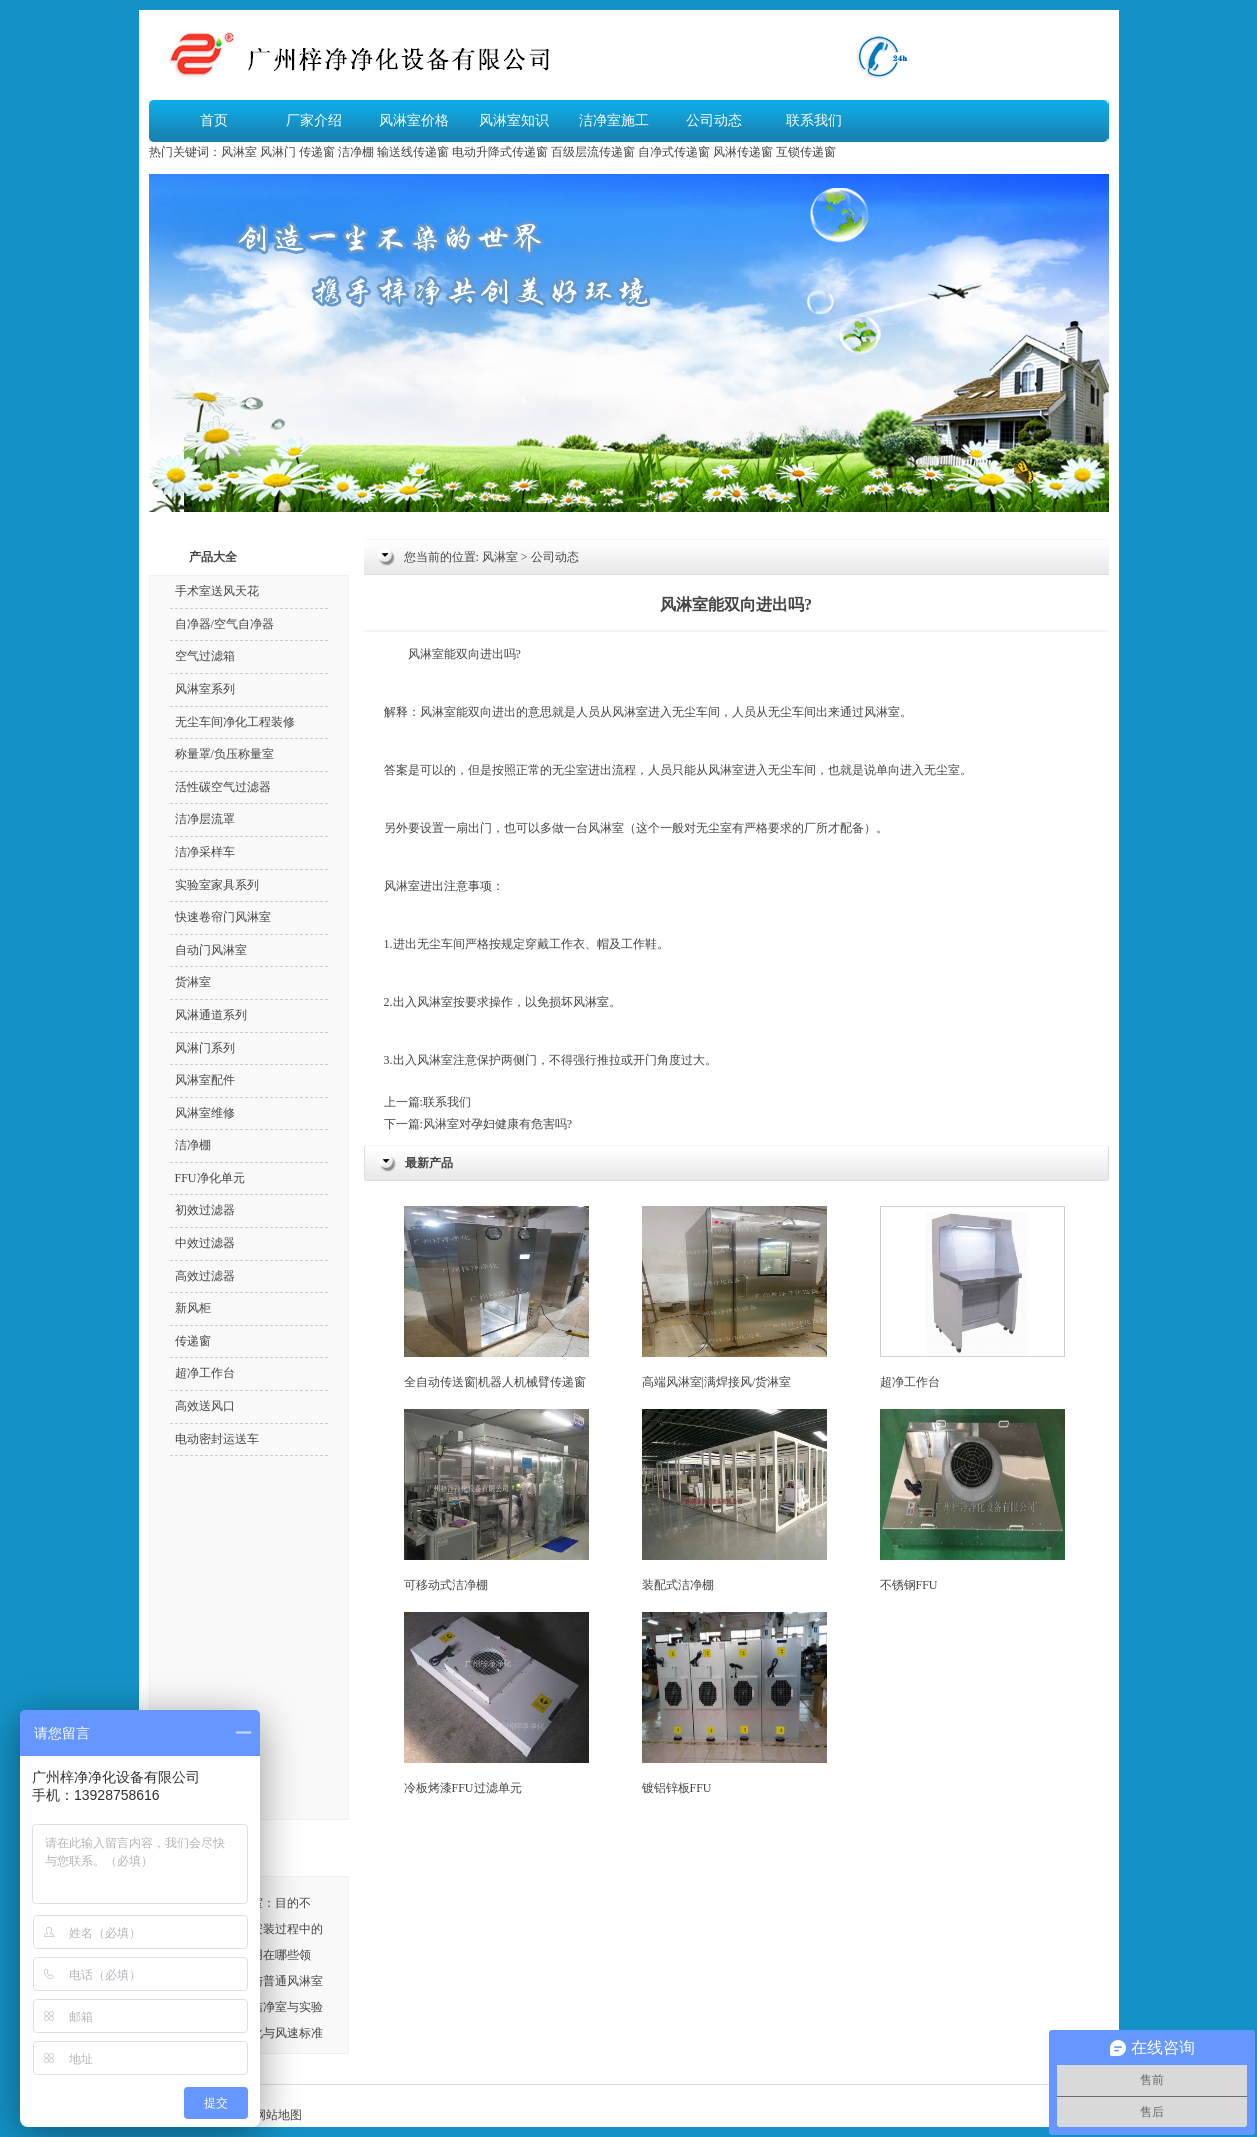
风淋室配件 (205, 1080)
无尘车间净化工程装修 (235, 722)
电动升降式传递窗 (500, 152)
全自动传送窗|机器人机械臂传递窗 (496, 1297)
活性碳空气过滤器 (223, 787)
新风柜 (193, 1308)
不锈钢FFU (972, 1500)
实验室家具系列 (217, 885)
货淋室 (193, 982)
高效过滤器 (205, 1276)
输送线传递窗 (413, 152)
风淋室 (239, 152)
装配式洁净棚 (734, 1500)
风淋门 (278, 152)
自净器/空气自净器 (224, 624)
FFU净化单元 (210, 1178)
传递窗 (317, 152)
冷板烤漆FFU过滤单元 (496, 1703)
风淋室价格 (414, 120)
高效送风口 (205, 1406)
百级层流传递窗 (593, 152)
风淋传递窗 (743, 152)
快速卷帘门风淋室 (223, 917)
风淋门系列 (205, 1048)
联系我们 (814, 120)
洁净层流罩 (205, 819)
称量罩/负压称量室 (224, 754)
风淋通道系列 (211, 1015)
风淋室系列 (205, 689)
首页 (214, 120)
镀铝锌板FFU (734, 1703)
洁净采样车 (205, 852)
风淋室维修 (205, 1113)
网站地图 (278, 2115)
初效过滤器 (205, 1210)
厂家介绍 (314, 120)
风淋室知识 (514, 120)
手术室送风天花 (217, 591)
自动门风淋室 (211, 950)
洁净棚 (356, 152)
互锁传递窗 (806, 152)
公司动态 (714, 120)
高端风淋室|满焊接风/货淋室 (734, 1297)
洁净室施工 (614, 120)
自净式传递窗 (674, 152)
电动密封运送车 (217, 1439)
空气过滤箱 (205, 656)
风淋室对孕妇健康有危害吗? (497, 1124)
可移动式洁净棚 (496, 1500)
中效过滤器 (205, 1243)
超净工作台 (972, 1297)
